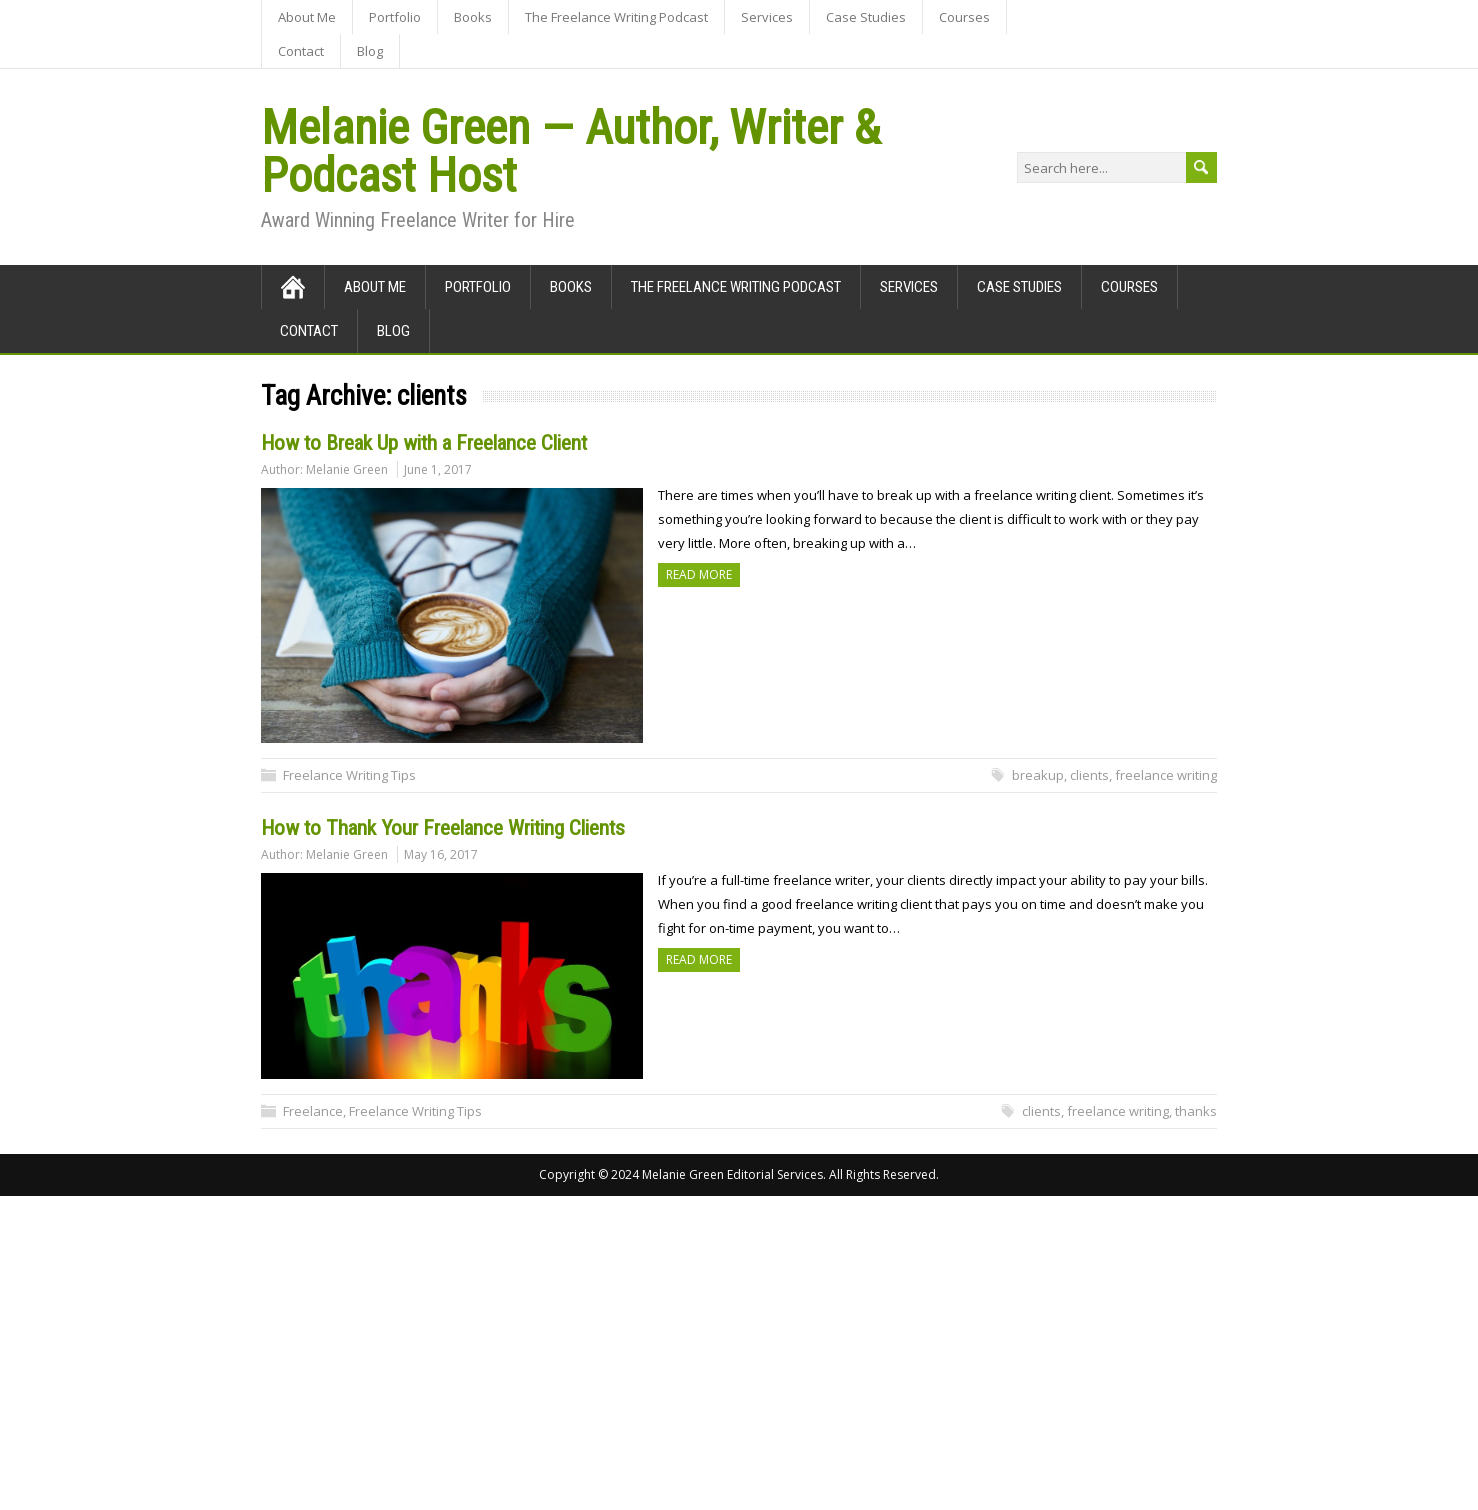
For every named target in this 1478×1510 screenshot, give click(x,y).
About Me (307, 17)
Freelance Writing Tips (349, 775)
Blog (370, 51)
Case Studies (866, 17)
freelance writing (1166, 775)
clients (1089, 775)
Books (473, 17)
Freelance (313, 1111)
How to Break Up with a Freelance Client (424, 443)
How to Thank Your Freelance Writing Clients (443, 828)
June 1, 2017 (438, 469)
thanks (1196, 1111)
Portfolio (395, 17)
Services (767, 17)
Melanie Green (347, 469)
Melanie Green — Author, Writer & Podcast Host (570, 151)
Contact (301, 51)
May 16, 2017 (441, 854)
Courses (964, 17)
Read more (699, 574)
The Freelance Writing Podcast (616, 17)
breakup (1038, 775)
